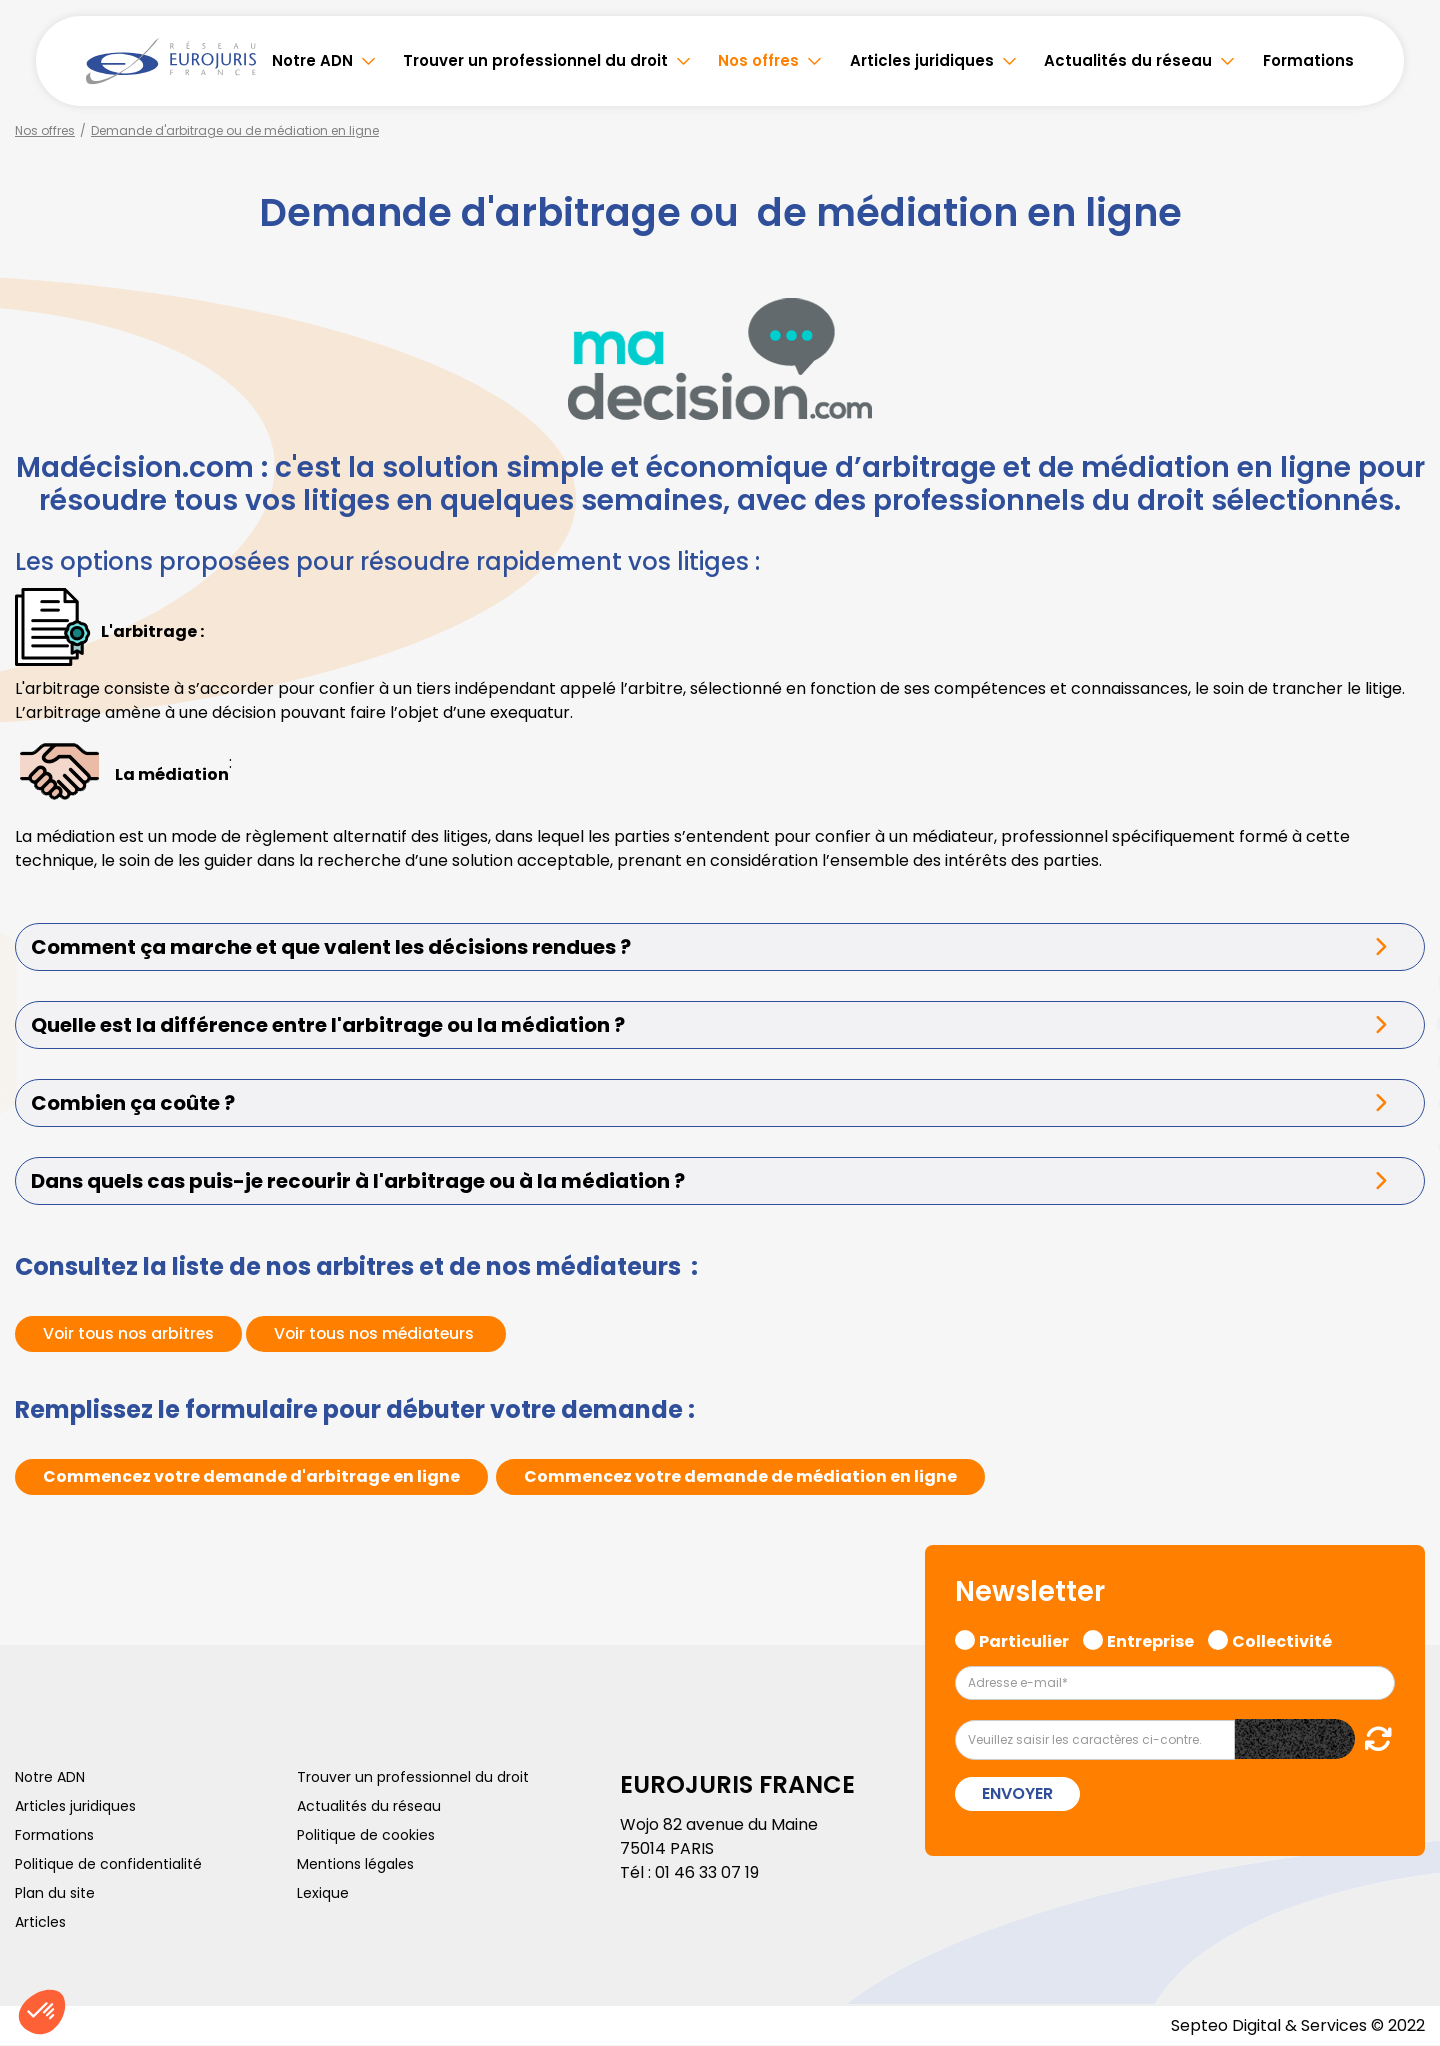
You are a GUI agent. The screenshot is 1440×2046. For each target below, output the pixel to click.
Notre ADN (312, 60)
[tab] (720, 947)
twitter (1400, 943)
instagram (1400, 1063)
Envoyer (1017, 1793)
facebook (1400, 903)
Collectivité (1282, 1639)
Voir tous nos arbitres (130, 1333)
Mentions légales (355, 1864)
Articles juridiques (922, 60)
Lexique (323, 1893)
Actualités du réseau (1128, 60)
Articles (40, 1922)
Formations (1308, 60)
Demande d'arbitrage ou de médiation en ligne (235, 130)
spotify (1400, 1103)
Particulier (1024, 1639)
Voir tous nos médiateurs (382, 1333)
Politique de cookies (366, 1835)
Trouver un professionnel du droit (535, 60)
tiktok (1400, 1143)
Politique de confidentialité (108, 1864)
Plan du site (55, 1893)
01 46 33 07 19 (707, 1872)
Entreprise (1150, 1639)
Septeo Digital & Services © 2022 (1298, 2025)
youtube (1400, 1023)
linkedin (1400, 983)
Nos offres (758, 60)
